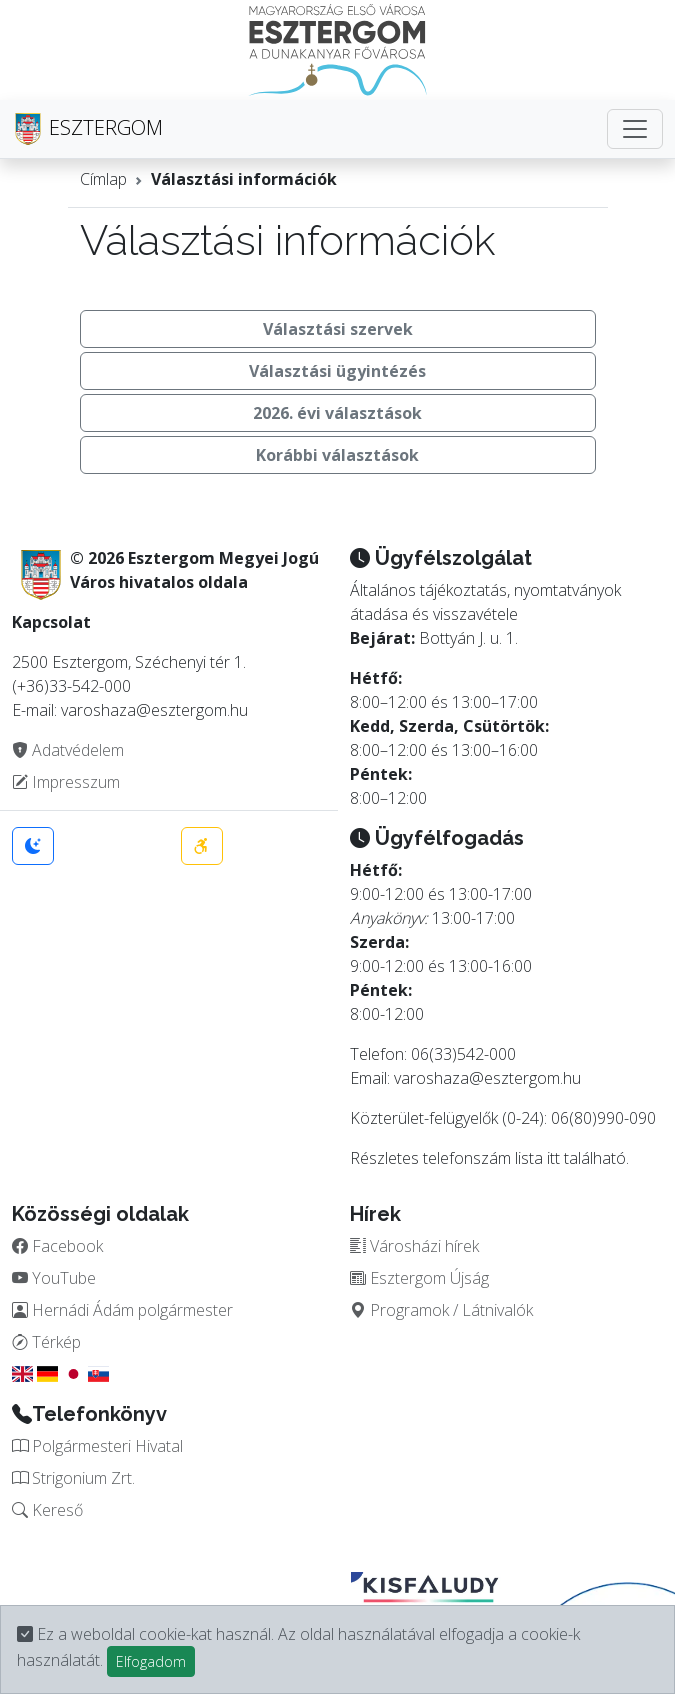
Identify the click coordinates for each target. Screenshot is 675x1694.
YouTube (54, 1278)
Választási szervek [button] (338, 329)
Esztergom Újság (419, 1278)
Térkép (46, 1342)
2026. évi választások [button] (337, 413)
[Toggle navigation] (635, 129)
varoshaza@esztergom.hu (487, 1078)
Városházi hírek (414, 1246)
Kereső (47, 1510)
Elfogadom (151, 1661)
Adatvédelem (68, 750)
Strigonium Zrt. (73, 1478)
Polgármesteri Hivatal (97, 1446)
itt (553, 1158)
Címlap (103, 179)
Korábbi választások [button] (337, 455)
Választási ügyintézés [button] (337, 371)
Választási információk (244, 179)
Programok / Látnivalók (441, 1310)
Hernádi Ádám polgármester (122, 1310)
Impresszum (66, 782)
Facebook (57, 1246)
